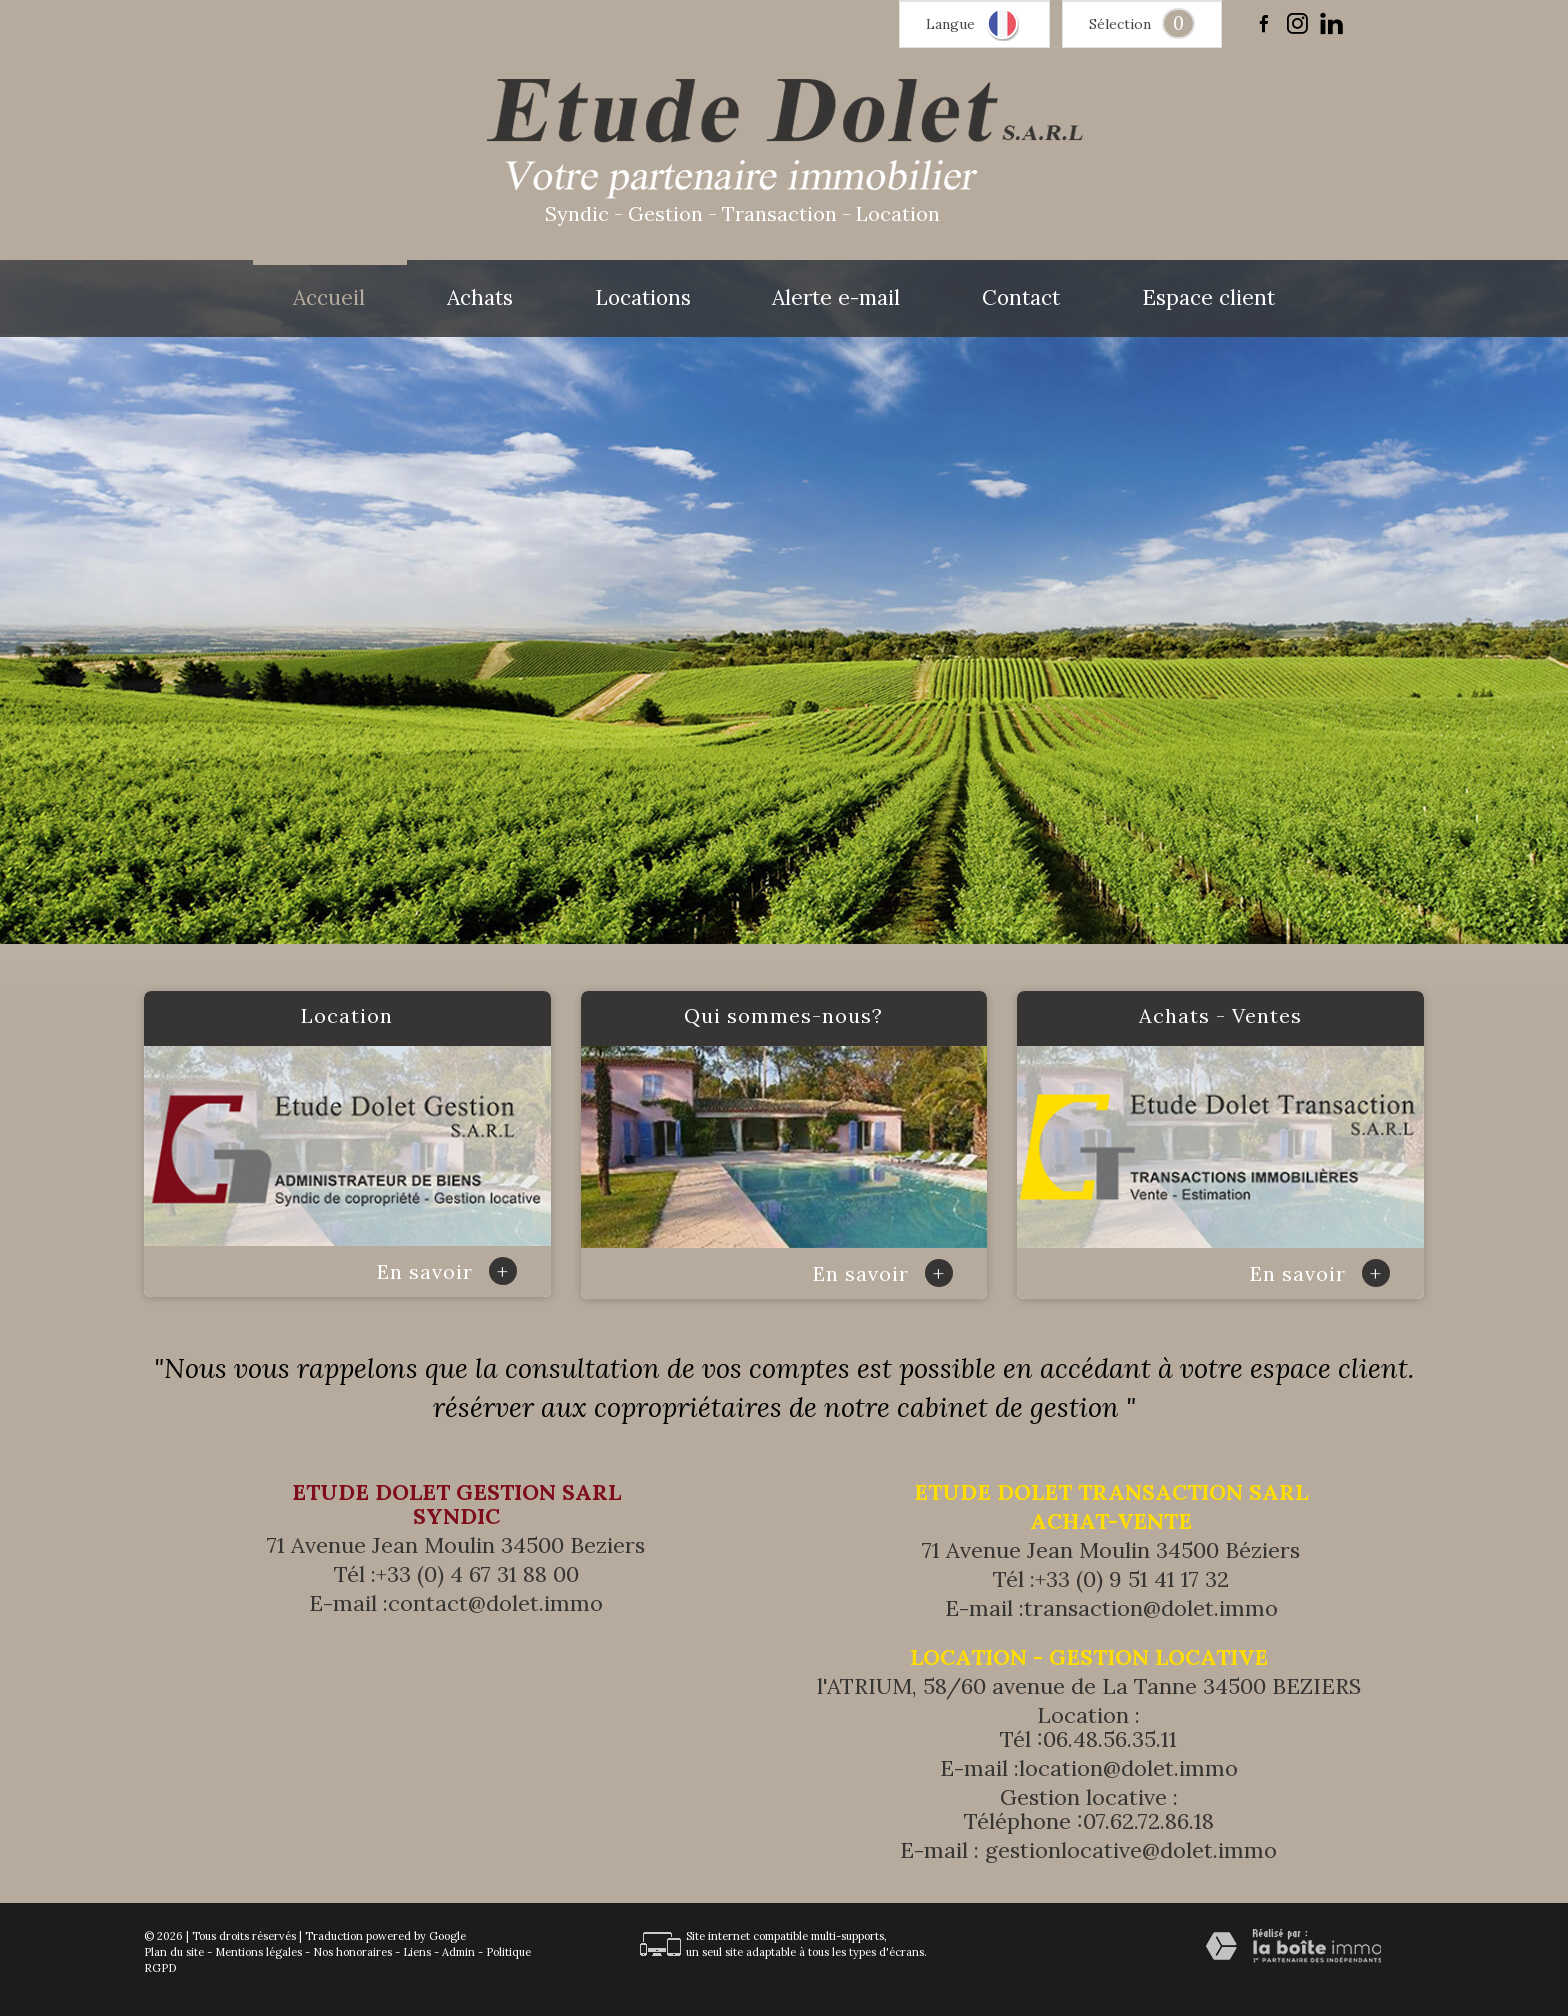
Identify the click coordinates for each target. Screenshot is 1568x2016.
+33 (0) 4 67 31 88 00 (477, 1574)
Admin (458, 1952)
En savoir (447, 1271)
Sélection (1120, 24)
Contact (1021, 298)
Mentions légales (258, 1952)
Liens (417, 1952)
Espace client (1208, 298)
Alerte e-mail (836, 298)
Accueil (329, 298)
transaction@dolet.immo (1151, 1608)
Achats (480, 298)
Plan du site (174, 1952)
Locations (643, 298)
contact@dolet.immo (495, 1603)
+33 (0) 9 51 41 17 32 (1132, 1579)
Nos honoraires (352, 1952)
